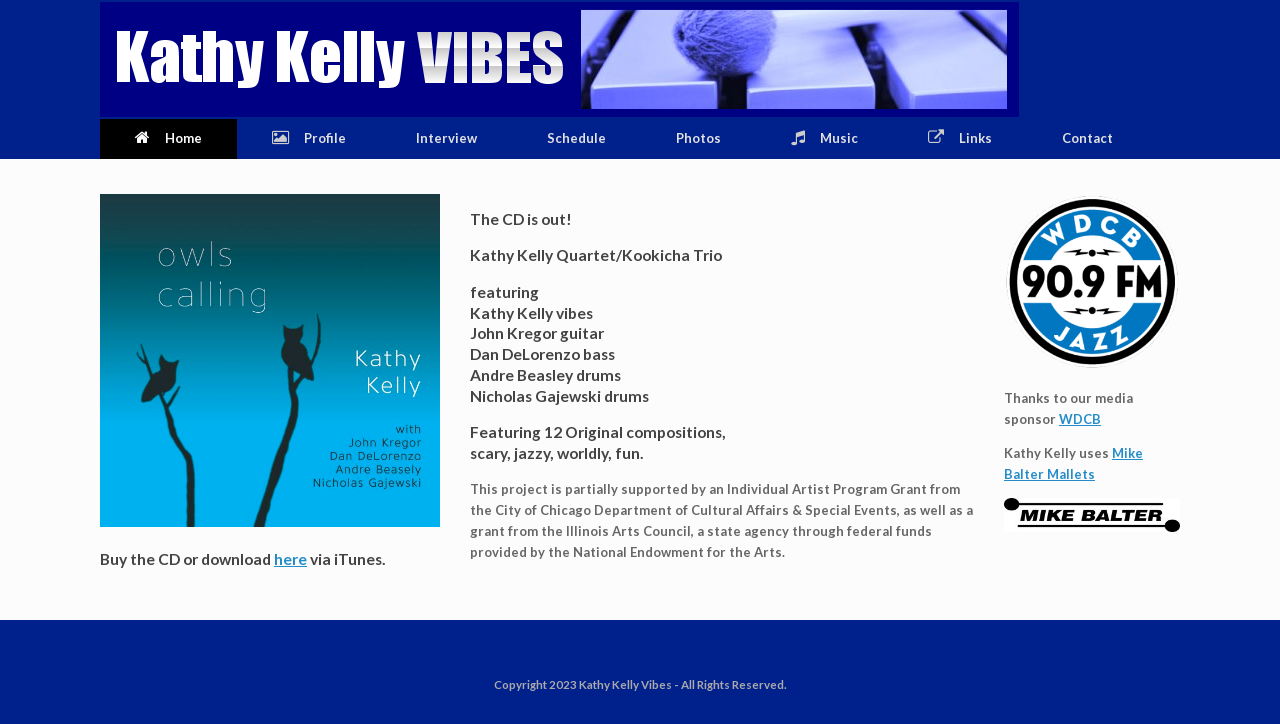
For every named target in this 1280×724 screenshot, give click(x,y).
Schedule (576, 138)
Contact (1087, 138)
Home (168, 138)
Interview (446, 138)
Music (824, 138)
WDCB (1080, 419)
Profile (309, 138)
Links (960, 138)
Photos (698, 138)
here (290, 559)
